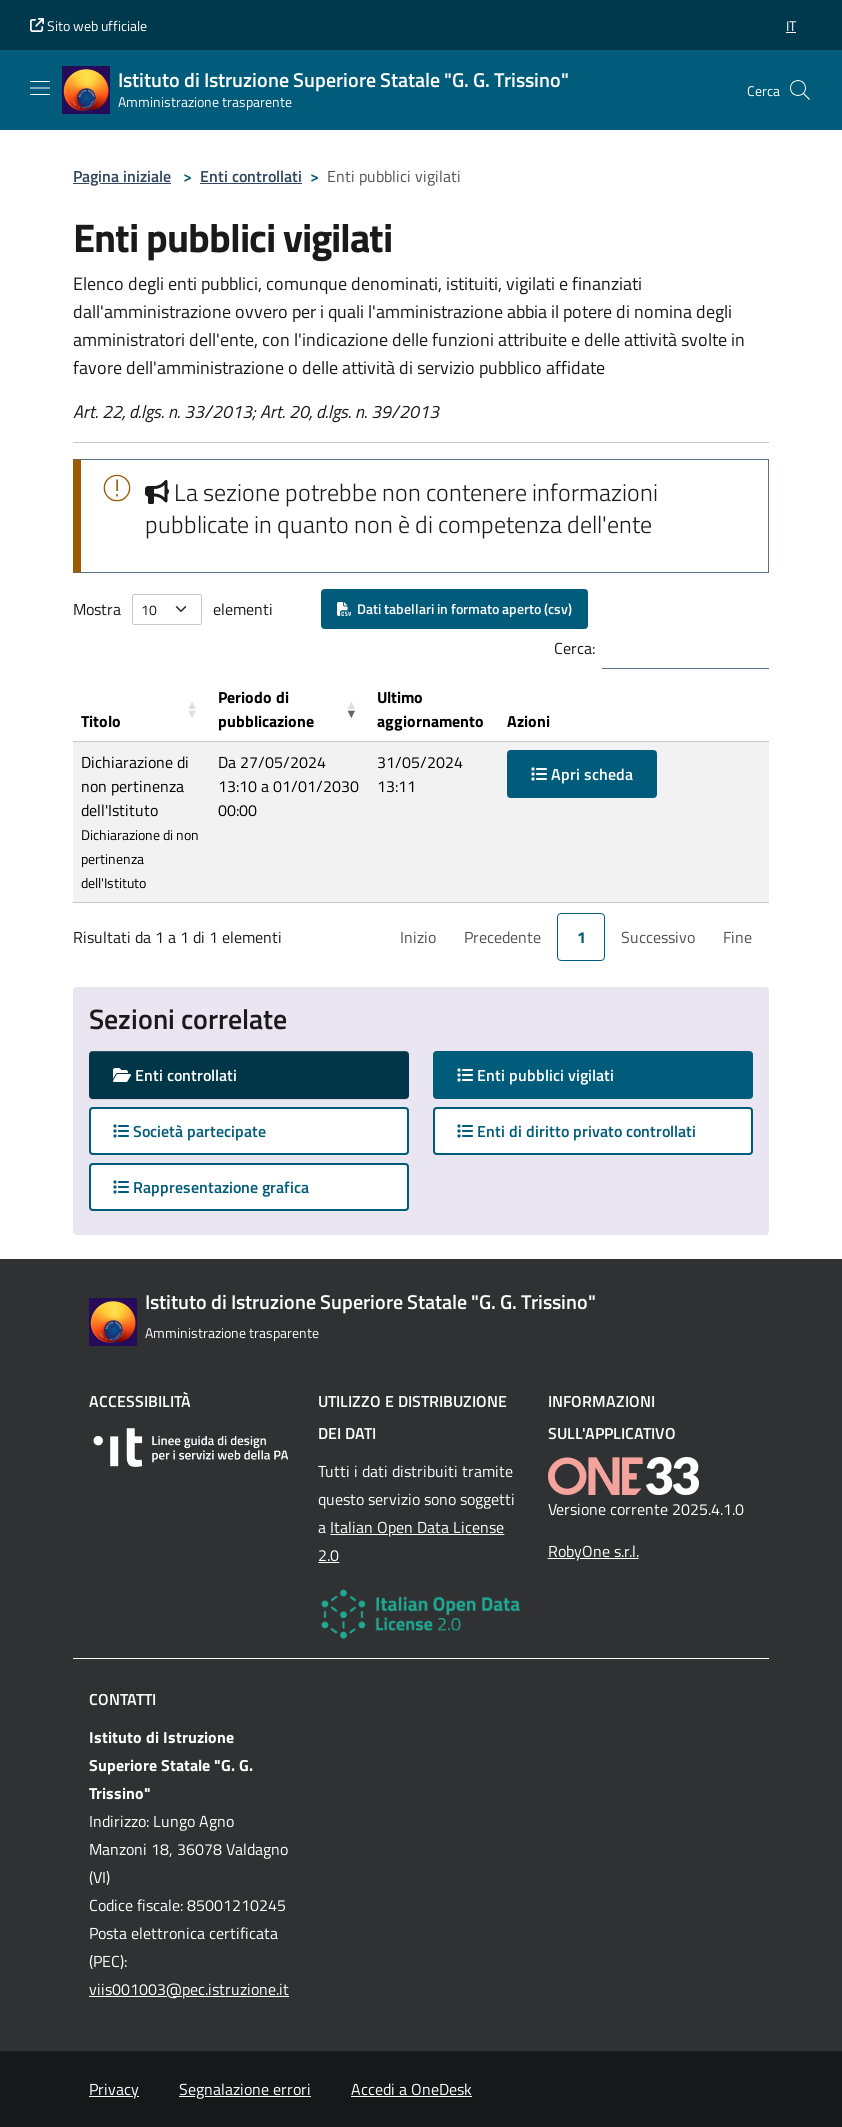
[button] (791, 25)
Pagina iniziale (122, 176)
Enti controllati (251, 176)
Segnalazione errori (245, 2089)
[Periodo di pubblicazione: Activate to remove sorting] (289, 709)
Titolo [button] (101, 721)
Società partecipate (189, 1131)
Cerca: (574, 648)
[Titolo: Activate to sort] (141, 709)
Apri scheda (582, 774)
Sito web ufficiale (88, 25)
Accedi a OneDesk (411, 2089)
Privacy (114, 2089)
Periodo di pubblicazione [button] (266, 709)
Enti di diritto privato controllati (576, 1131)
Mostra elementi (173, 609)
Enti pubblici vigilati (555, 1074)
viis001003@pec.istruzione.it (189, 1989)
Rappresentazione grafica (211, 1187)
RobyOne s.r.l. (593, 1551)
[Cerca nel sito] (800, 90)
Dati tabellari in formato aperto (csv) (454, 608)
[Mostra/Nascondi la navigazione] (40, 88)
